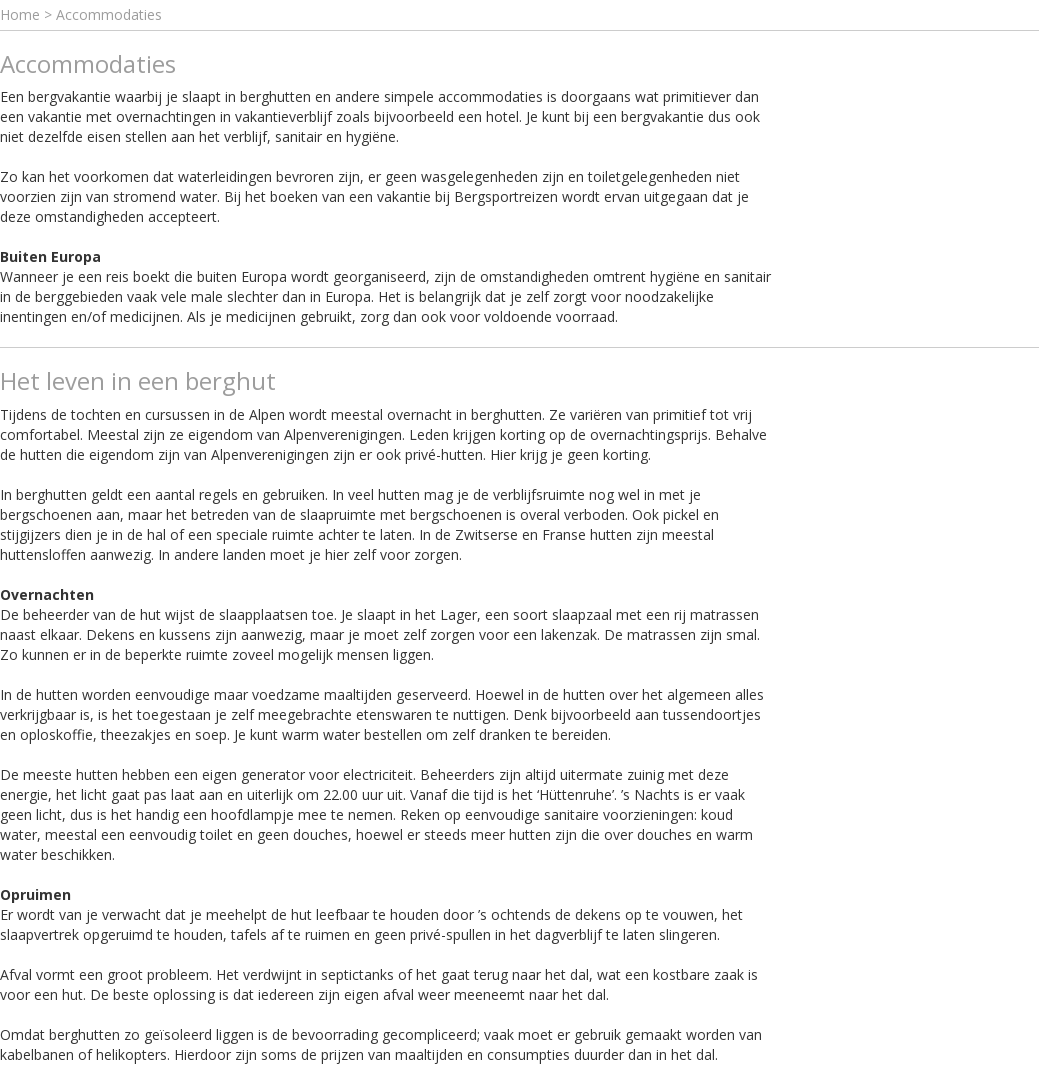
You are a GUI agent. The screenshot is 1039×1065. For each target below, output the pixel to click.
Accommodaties (109, 14)
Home (20, 14)
